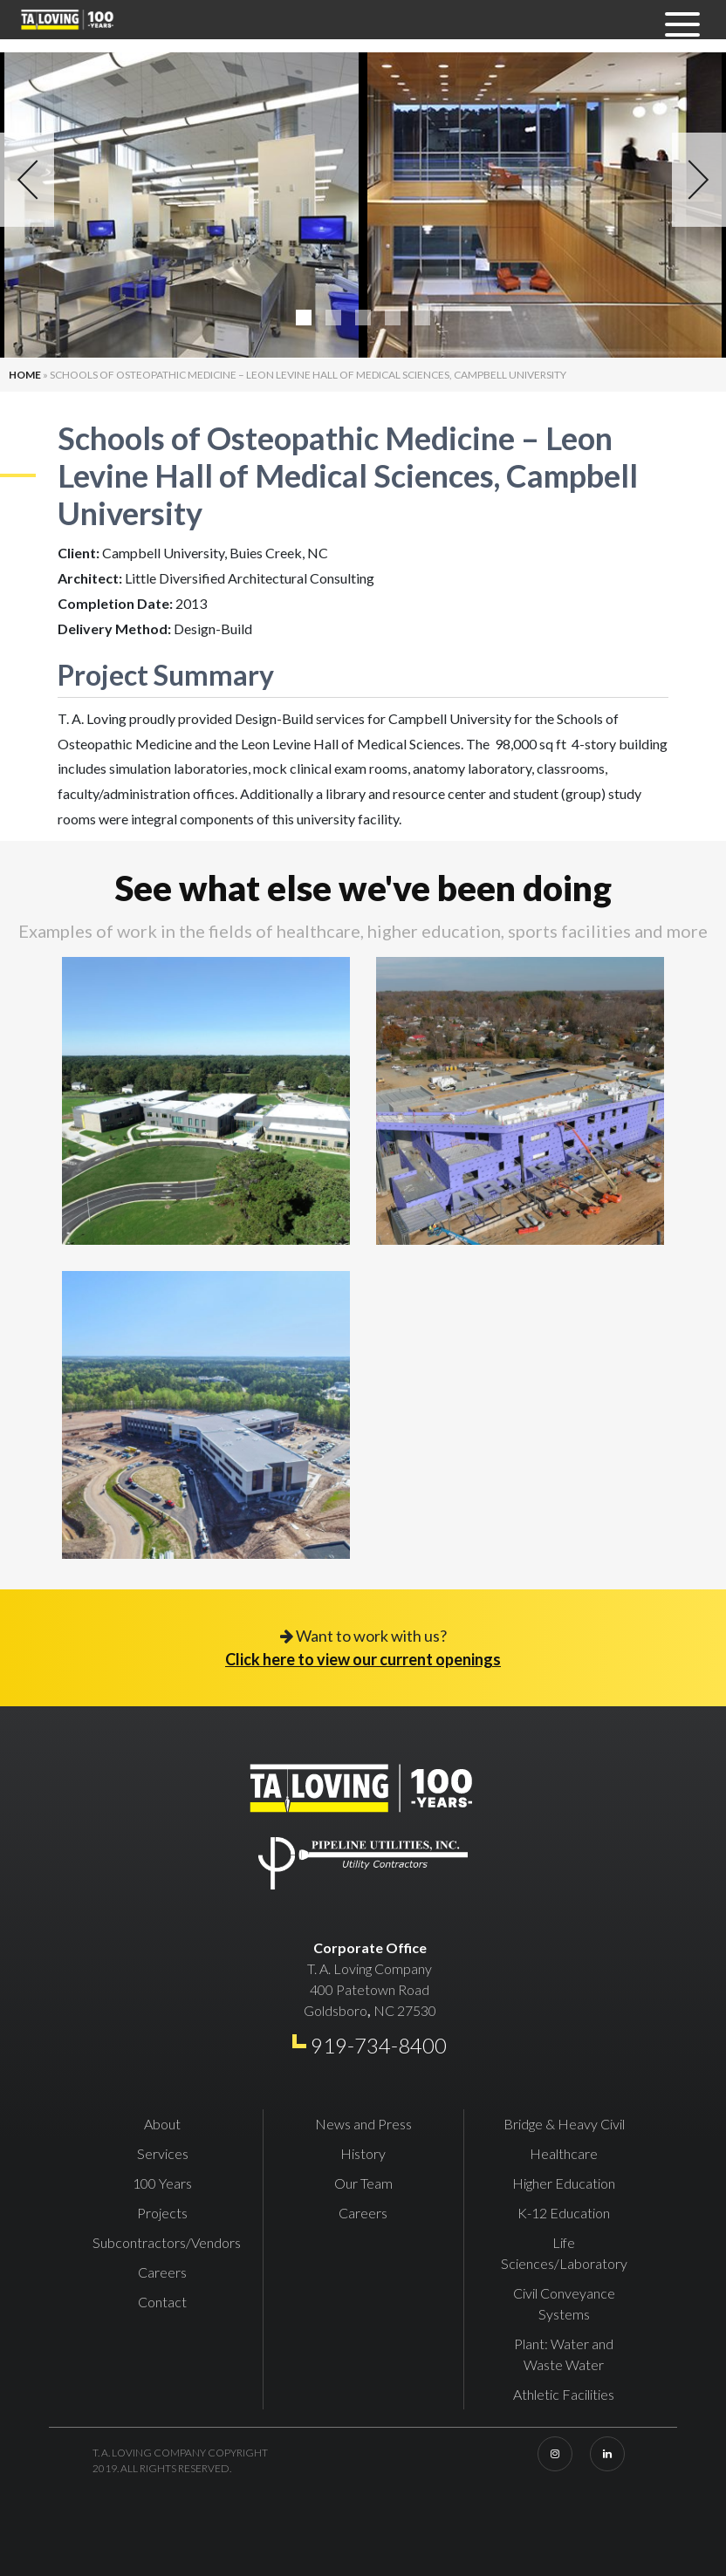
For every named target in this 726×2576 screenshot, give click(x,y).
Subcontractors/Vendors (166, 2242)
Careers (162, 2272)
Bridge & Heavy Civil (564, 2123)
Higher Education (563, 2183)
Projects (162, 2212)
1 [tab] (304, 317)
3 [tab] (363, 317)
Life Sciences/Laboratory (564, 2253)
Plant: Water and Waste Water (563, 2354)
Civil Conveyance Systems (564, 2303)
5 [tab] (422, 317)
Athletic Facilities (563, 2394)
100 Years (162, 2183)
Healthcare (564, 2153)
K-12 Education (563, 2212)
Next (699, 180)
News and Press (363, 2123)
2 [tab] (333, 317)
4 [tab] (393, 317)
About (162, 2123)
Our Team (363, 2183)
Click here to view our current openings (363, 1659)
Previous (27, 180)
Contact (162, 2301)
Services (162, 2153)
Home (25, 374)
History (363, 2153)
